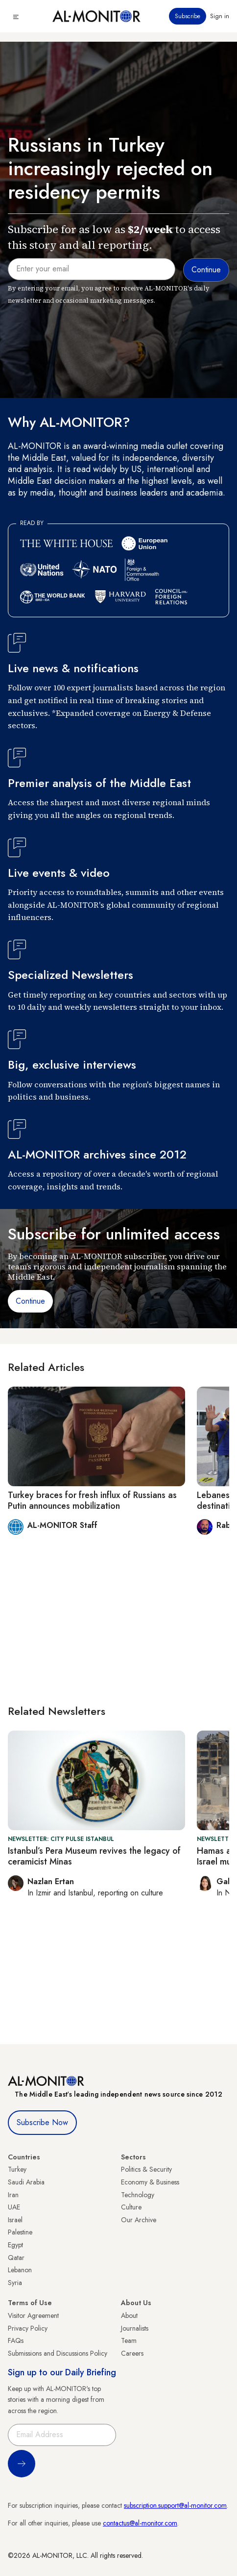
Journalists (134, 2328)
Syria (15, 2282)
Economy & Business (150, 2182)
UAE (14, 2207)
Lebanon (20, 2270)
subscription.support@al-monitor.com (175, 2505)
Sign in (219, 16)
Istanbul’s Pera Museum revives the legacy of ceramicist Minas (94, 1856)
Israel (15, 2220)
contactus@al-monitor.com (140, 2523)
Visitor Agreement (33, 2315)
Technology (137, 2195)
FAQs (16, 2340)
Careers (132, 2353)
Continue (30, 1301)
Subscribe (187, 16)
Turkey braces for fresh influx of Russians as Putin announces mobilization (92, 1500)
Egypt (15, 2245)
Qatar (16, 2257)
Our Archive (138, 2220)
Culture (131, 2207)
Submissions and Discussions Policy (57, 2353)
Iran (13, 2195)
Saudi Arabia (26, 2182)
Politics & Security (146, 2169)
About (129, 2315)
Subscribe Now (42, 2122)
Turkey (17, 2169)
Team (129, 2340)
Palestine (20, 2232)
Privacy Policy (27, 2328)
